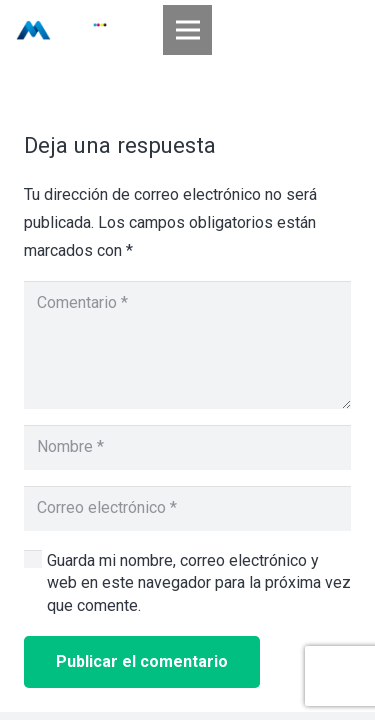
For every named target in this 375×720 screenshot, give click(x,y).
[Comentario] (187, 345)
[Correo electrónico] (187, 508)
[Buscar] (347, 30)
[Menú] (188, 30)
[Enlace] (61, 30)
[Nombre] (187, 447)
